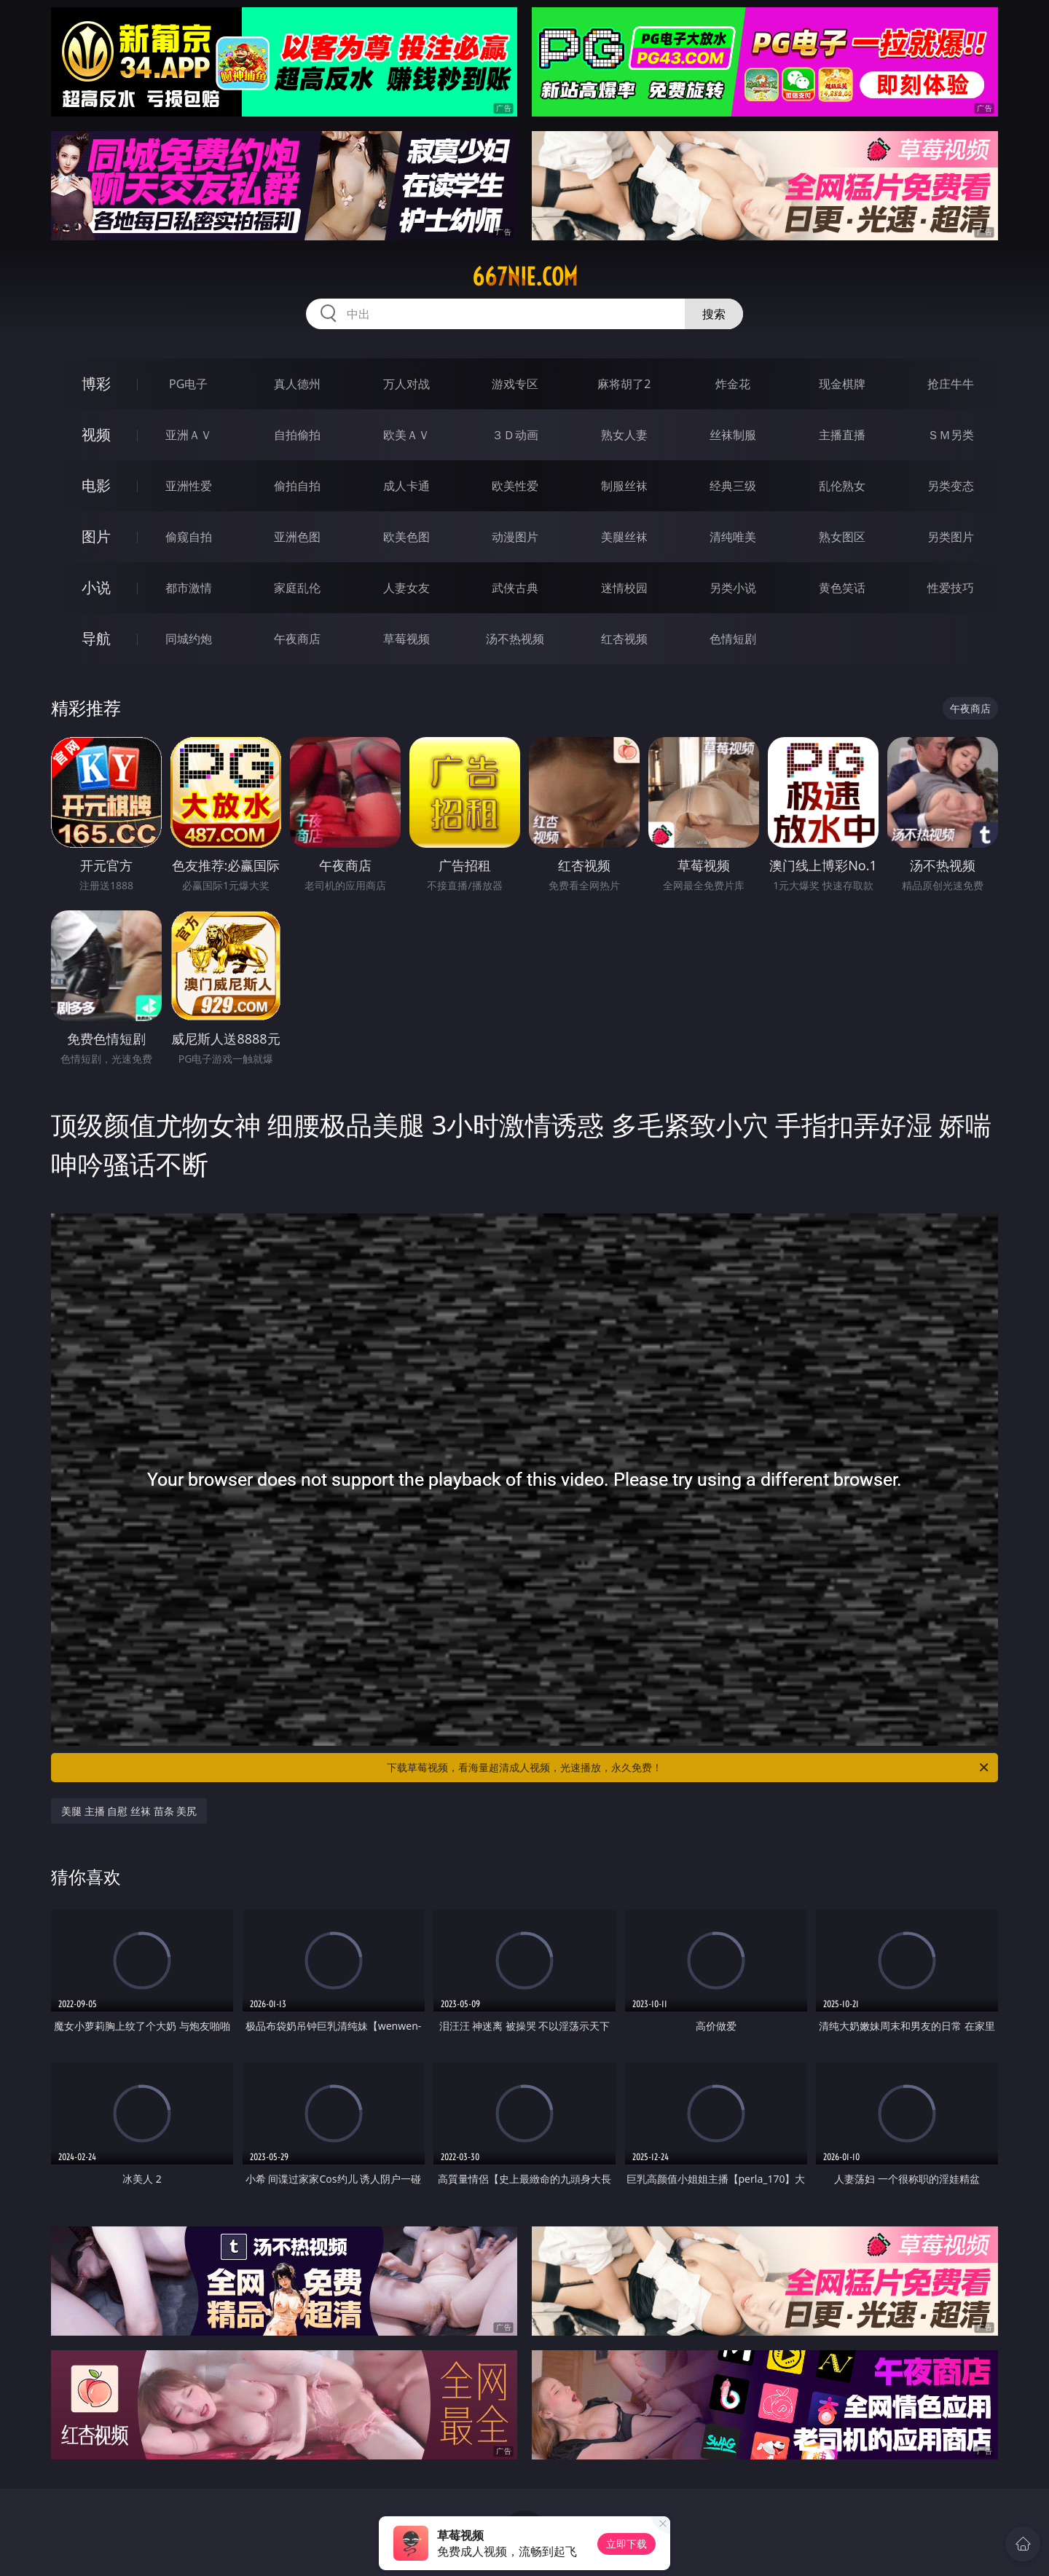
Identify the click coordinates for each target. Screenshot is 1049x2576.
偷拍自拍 (297, 486)
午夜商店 (297, 639)
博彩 (96, 383)
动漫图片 (515, 537)
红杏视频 (624, 639)
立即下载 (626, 2544)
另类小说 (733, 588)
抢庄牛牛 (950, 384)
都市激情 (188, 588)
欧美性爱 (515, 486)
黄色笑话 (842, 588)
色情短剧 (733, 639)
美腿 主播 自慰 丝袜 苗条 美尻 (129, 1811)
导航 (96, 638)
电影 (96, 485)
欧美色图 (406, 537)
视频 (96, 434)
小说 (96, 587)
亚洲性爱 (188, 486)
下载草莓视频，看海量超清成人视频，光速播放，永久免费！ (689, 1767)
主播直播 (842, 435)
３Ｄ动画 (515, 435)
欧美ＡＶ (406, 435)
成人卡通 (406, 486)
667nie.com (525, 276)
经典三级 (733, 486)
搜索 (714, 314)
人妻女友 (406, 588)
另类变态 (950, 486)
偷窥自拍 (188, 537)
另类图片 (950, 537)
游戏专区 (515, 384)
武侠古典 (515, 588)
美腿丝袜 (624, 537)
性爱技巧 (950, 588)
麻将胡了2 (624, 384)
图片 (96, 536)
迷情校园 (624, 588)
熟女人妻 (624, 435)
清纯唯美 (733, 537)
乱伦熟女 (842, 486)
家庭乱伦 (297, 588)
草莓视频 (406, 639)
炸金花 (732, 384)
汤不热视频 (515, 639)
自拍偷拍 (297, 435)
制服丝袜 (624, 486)
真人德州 (297, 384)
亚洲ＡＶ (188, 435)
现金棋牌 (842, 384)
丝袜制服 (733, 435)
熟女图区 (842, 537)
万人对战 (406, 384)
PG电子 (188, 384)
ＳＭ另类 (950, 435)
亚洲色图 (297, 537)
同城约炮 (188, 639)
